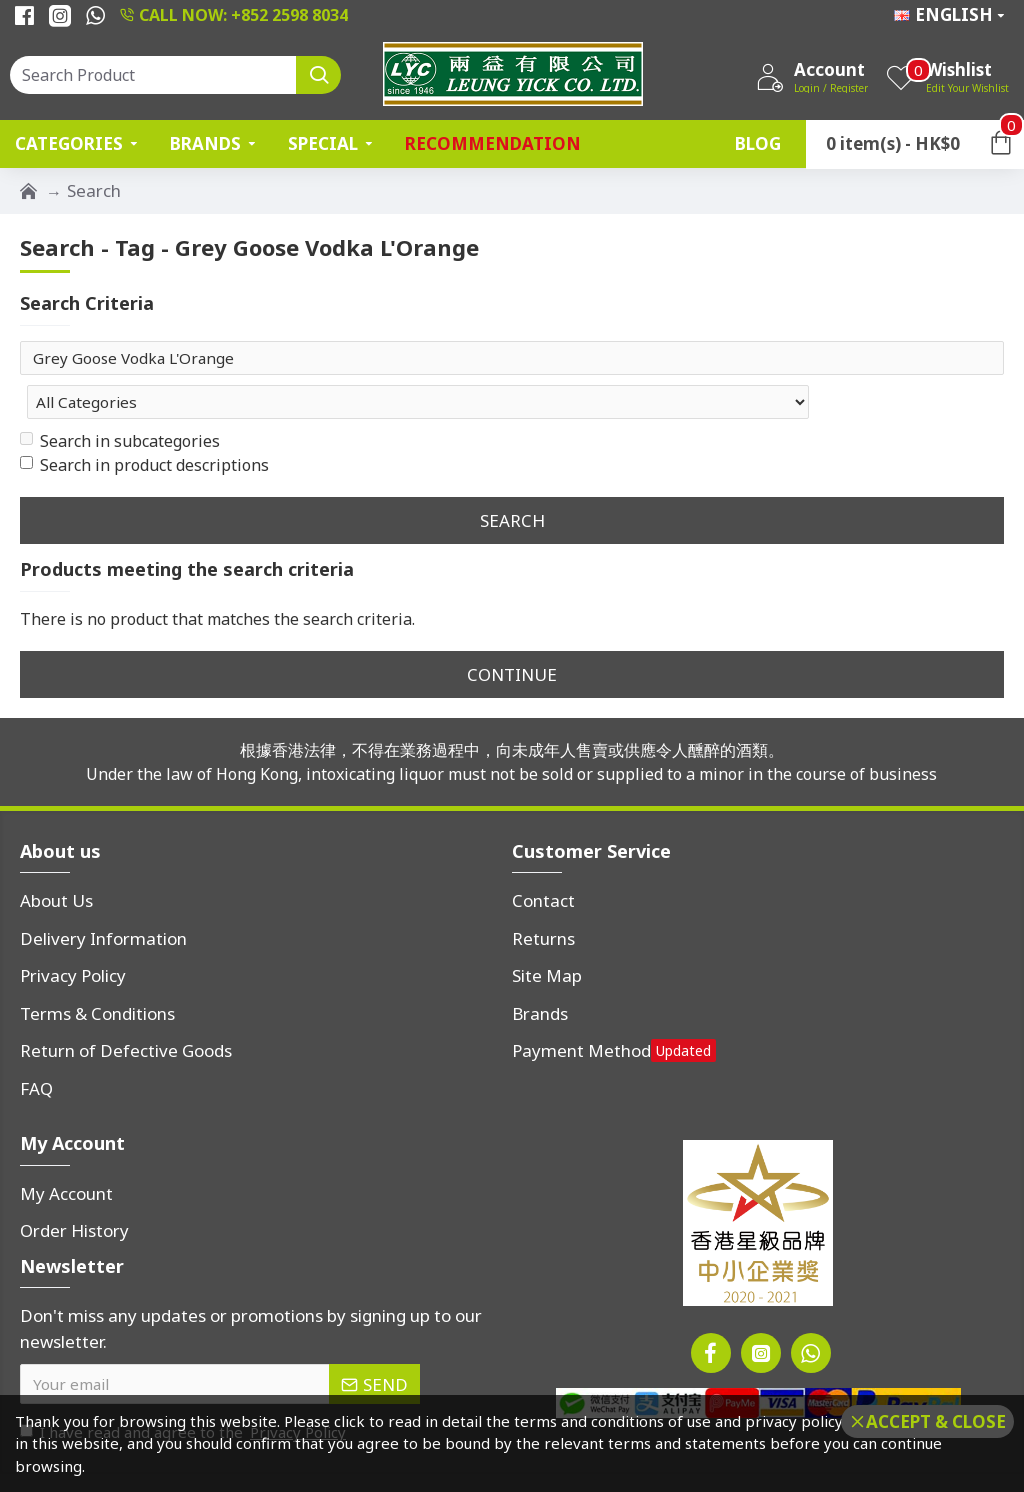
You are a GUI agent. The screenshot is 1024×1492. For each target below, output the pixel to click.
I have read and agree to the (184, 1392)
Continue (512, 633)
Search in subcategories (120, 401)
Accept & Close (936, 1421)
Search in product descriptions (144, 425)
